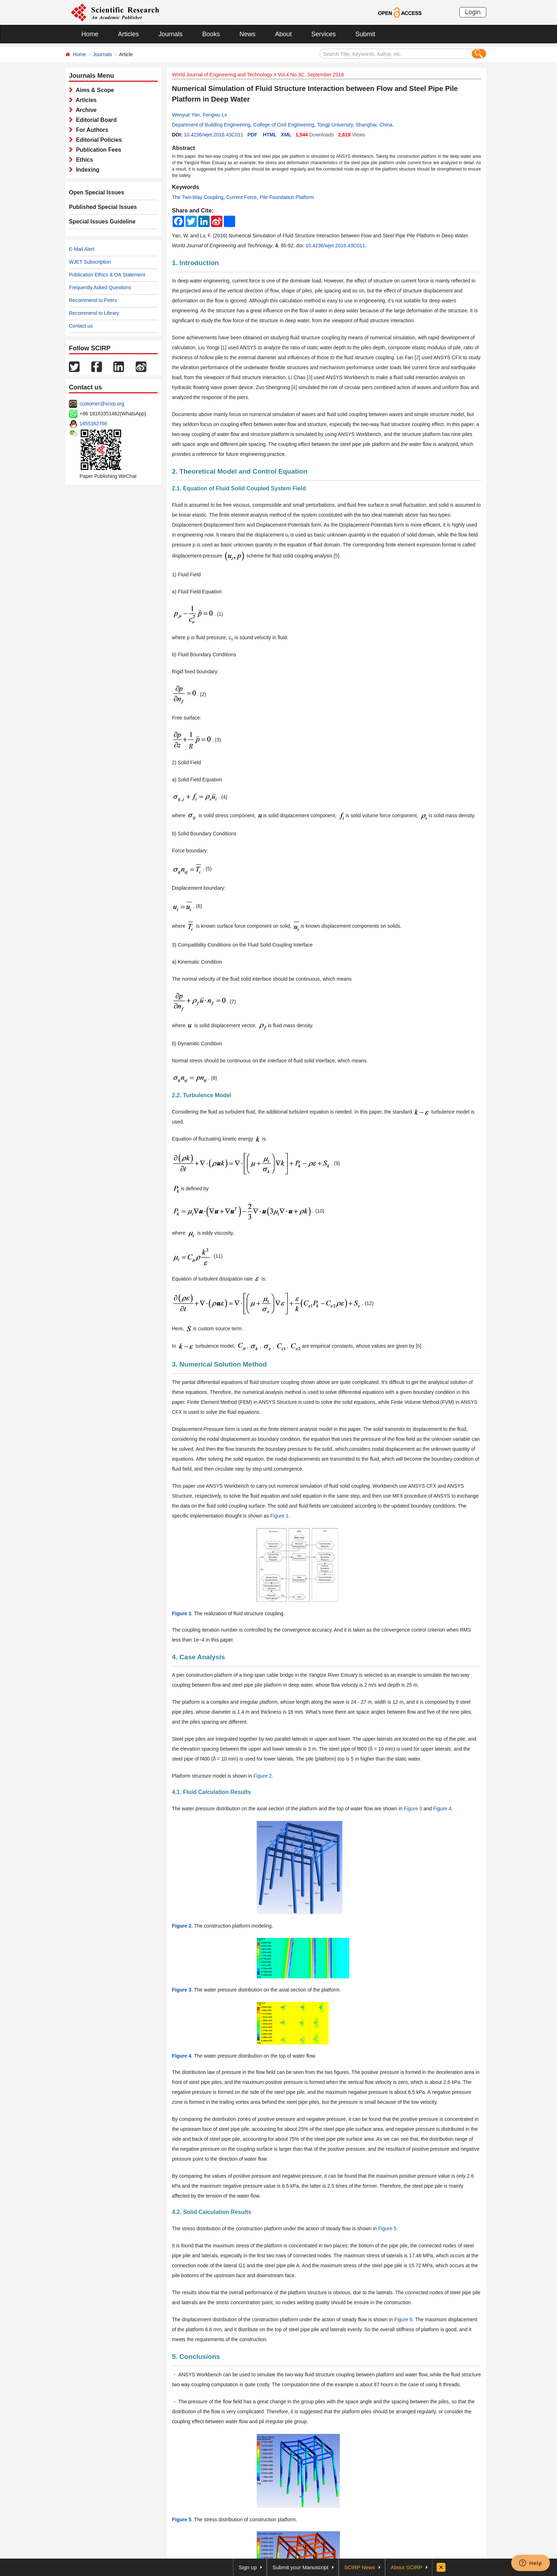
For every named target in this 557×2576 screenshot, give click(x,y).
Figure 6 (403, 2319)
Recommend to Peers (93, 300)
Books (211, 34)
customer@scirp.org (102, 403)
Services (323, 34)
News (247, 34)
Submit (365, 34)
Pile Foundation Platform (287, 197)
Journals (170, 34)
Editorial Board (95, 120)
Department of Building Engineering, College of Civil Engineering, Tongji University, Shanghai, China (282, 125)
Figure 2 (263, 1776)
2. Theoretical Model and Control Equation (239, 471)
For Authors (90, 130)
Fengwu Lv (214, 115)
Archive (85, 110)
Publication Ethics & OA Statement (107, 274)
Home (89, 34)
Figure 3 (413, 1808)
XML (286, 135)
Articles (128, 34)
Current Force (241, 197)
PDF (252, 135)
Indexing (86, 170)
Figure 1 (279, 1516)
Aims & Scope (93, 90)
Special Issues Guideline (102, 222)
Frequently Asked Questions (100, 287)
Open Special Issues (96, 192)
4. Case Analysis (198, 1657)
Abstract (183, 148)
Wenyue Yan (186, 115)
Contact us (81, 326)
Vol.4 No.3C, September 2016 (311, 74)
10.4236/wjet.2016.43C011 (213, 135)
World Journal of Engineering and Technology (222, 74)
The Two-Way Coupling (197, 197)
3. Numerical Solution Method (219, 1364)
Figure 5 (387, 2228)
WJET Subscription (90, 262)
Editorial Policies (97, 140)
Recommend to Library (94, 313)
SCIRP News (359, 2567)
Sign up (248, 2567)
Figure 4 (442, 1808)
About (283, 34)
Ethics (83, 160)
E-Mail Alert (81, 249)
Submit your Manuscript (300, 2567)
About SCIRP (406, 2567)
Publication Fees (97, 150)
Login (473, 12)
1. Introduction (195, 262)
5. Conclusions (196, 2356)
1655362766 (93, 423)
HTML (270, 135)
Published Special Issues (103, 207)
